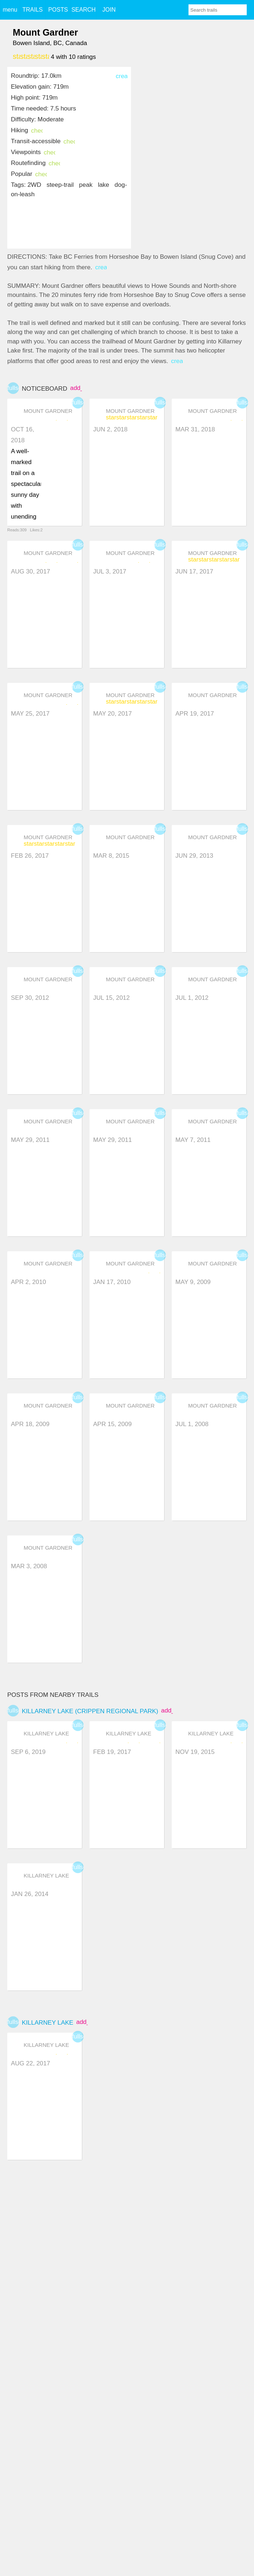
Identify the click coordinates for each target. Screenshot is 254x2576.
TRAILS (32, 10)
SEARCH (83, 10)
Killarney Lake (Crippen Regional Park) (90, 1711)
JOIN (108, 10)
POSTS (58, 10)
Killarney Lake (47, 2022)
